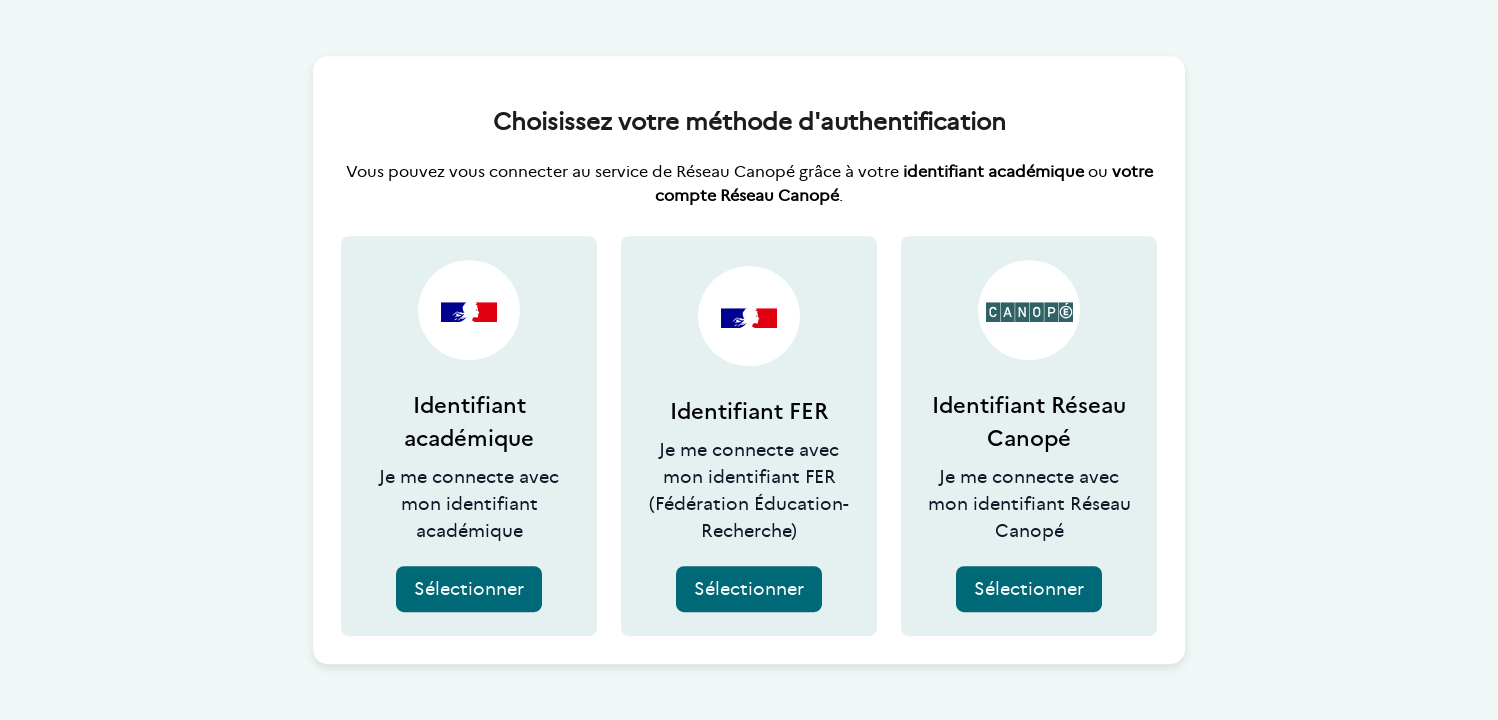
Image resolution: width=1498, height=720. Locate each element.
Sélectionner (469, 589)
